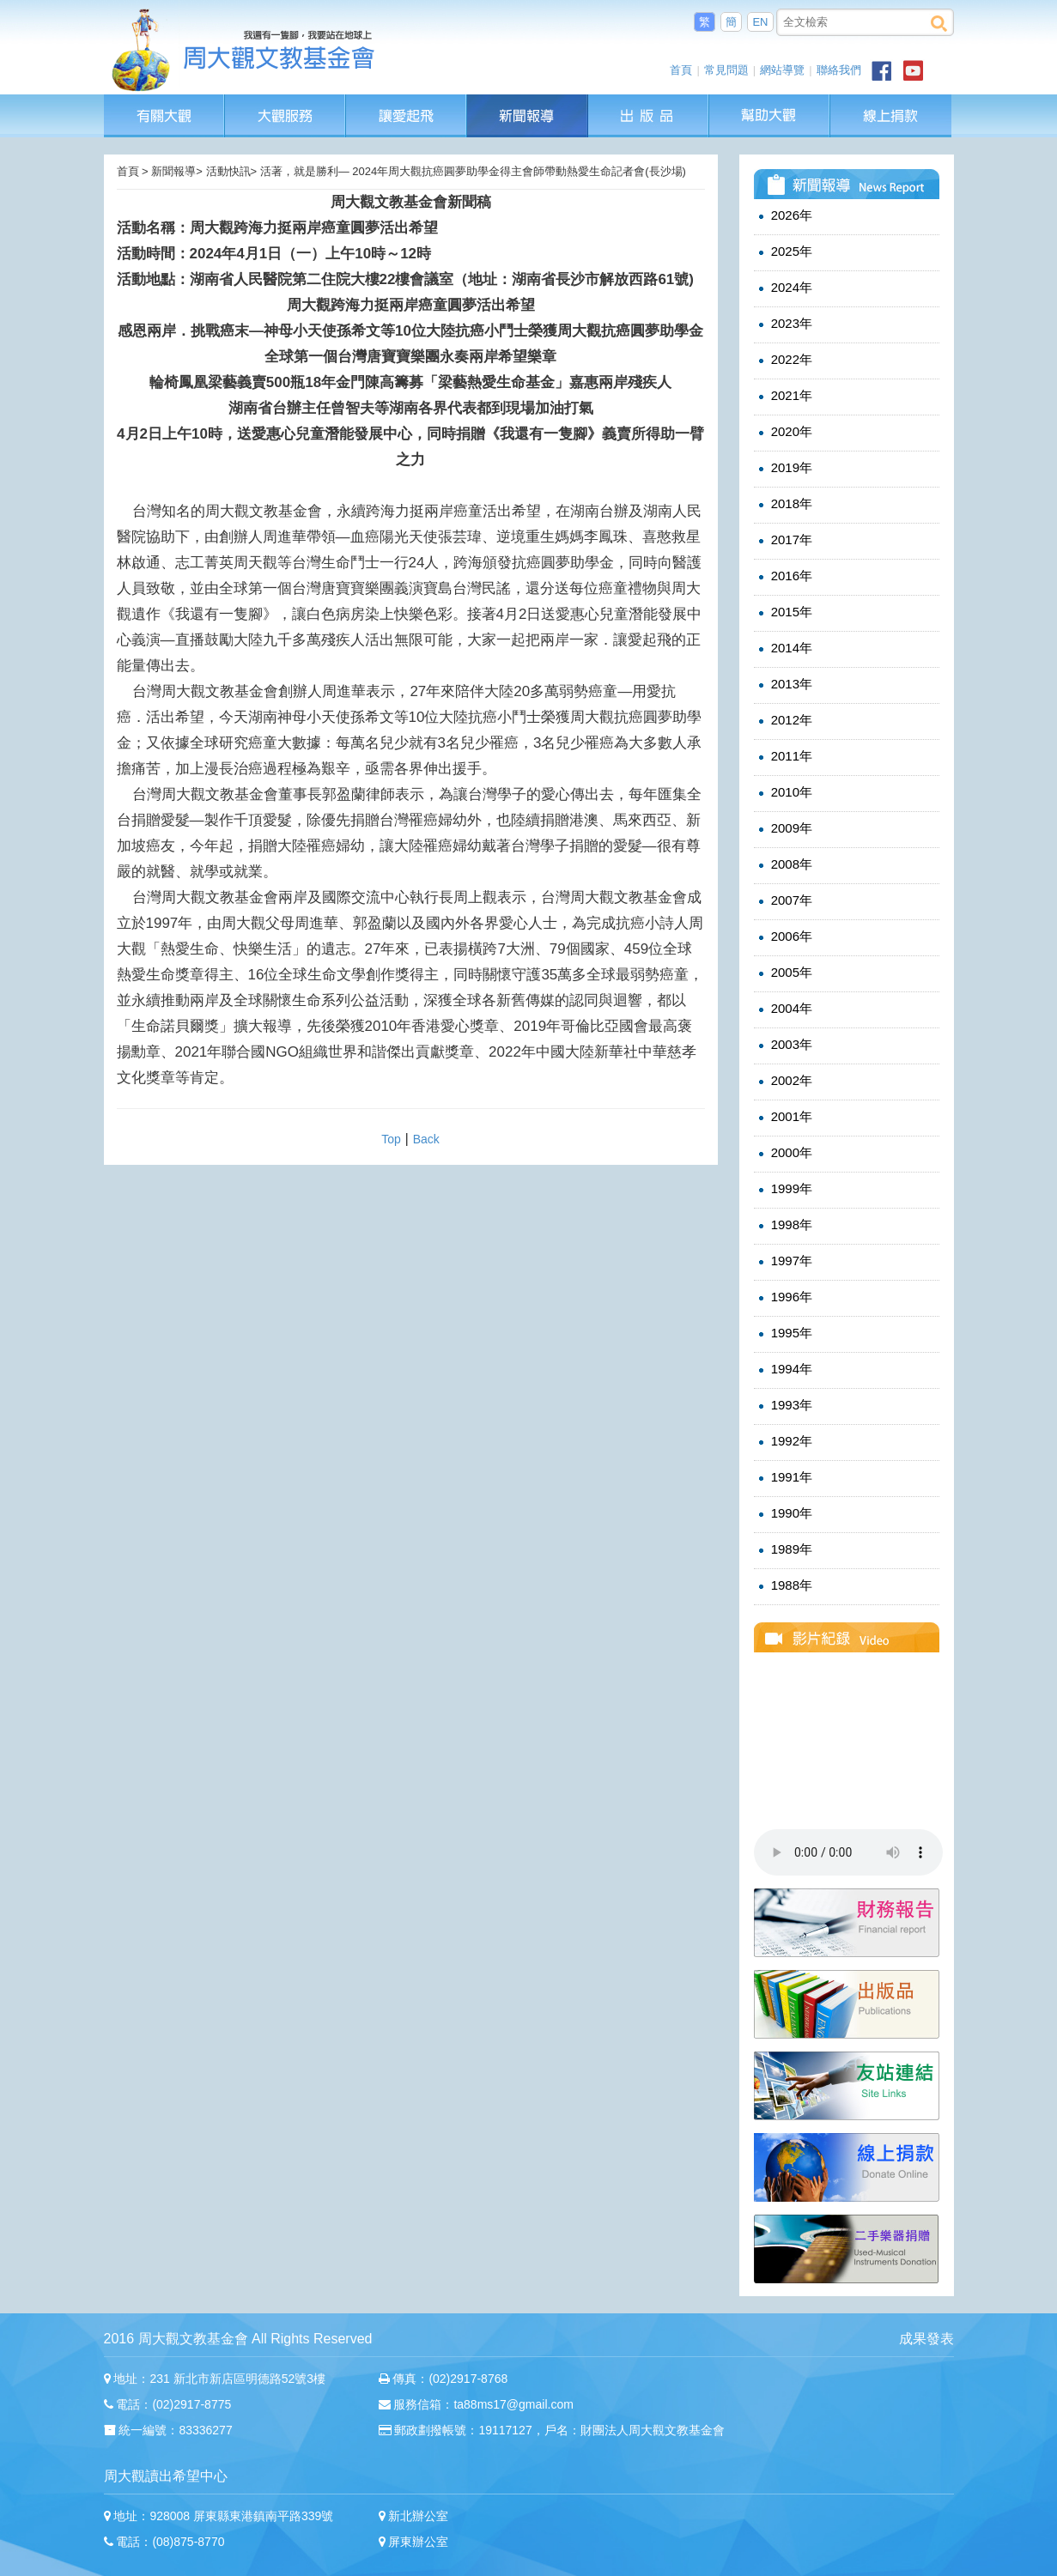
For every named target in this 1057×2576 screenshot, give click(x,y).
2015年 (784, 612)
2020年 (784, 431)
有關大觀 (164, 102)
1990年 (784, 1513)
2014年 (784, 648)
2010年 (784, 792)
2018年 (784, 504)
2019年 (784, 468)
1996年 (784, 1297)
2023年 (784, 323)
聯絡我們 (839, 70)
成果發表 (926, 2338)
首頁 (681, 70)
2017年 (784, 540)
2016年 (784, 576)
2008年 (784, 864)
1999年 (784, 1189)
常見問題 (726, 70)
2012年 (784, 720)
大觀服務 (285, 102)
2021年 (784, 395)
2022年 (784, 359)
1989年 (784, 1549)
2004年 (784, 1008)
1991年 (784, 1477)
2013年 (784, 684)
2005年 (784, 972)
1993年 (784, 1405)
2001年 (784, 1116)
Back (426, 1139)
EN (760, 21)
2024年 (784, 287)
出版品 (649, 102)
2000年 (784, 1153)
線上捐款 (890, 115)
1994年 (784, 1369)
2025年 (784, 251)
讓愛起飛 (407, 102)
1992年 (784, 1441)
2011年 (784, 756)
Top (391, 1139)
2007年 (784, 900)
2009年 (784, 828)
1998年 (784, 1225)
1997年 (784, 1261)
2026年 (784, 215)
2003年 (784, 1044)
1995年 (784, 1333)
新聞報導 (528, 102)
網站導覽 (782, 70)
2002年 (784, 1080)
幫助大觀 (769, 102)
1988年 (784, 1585)
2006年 (784, 936)
